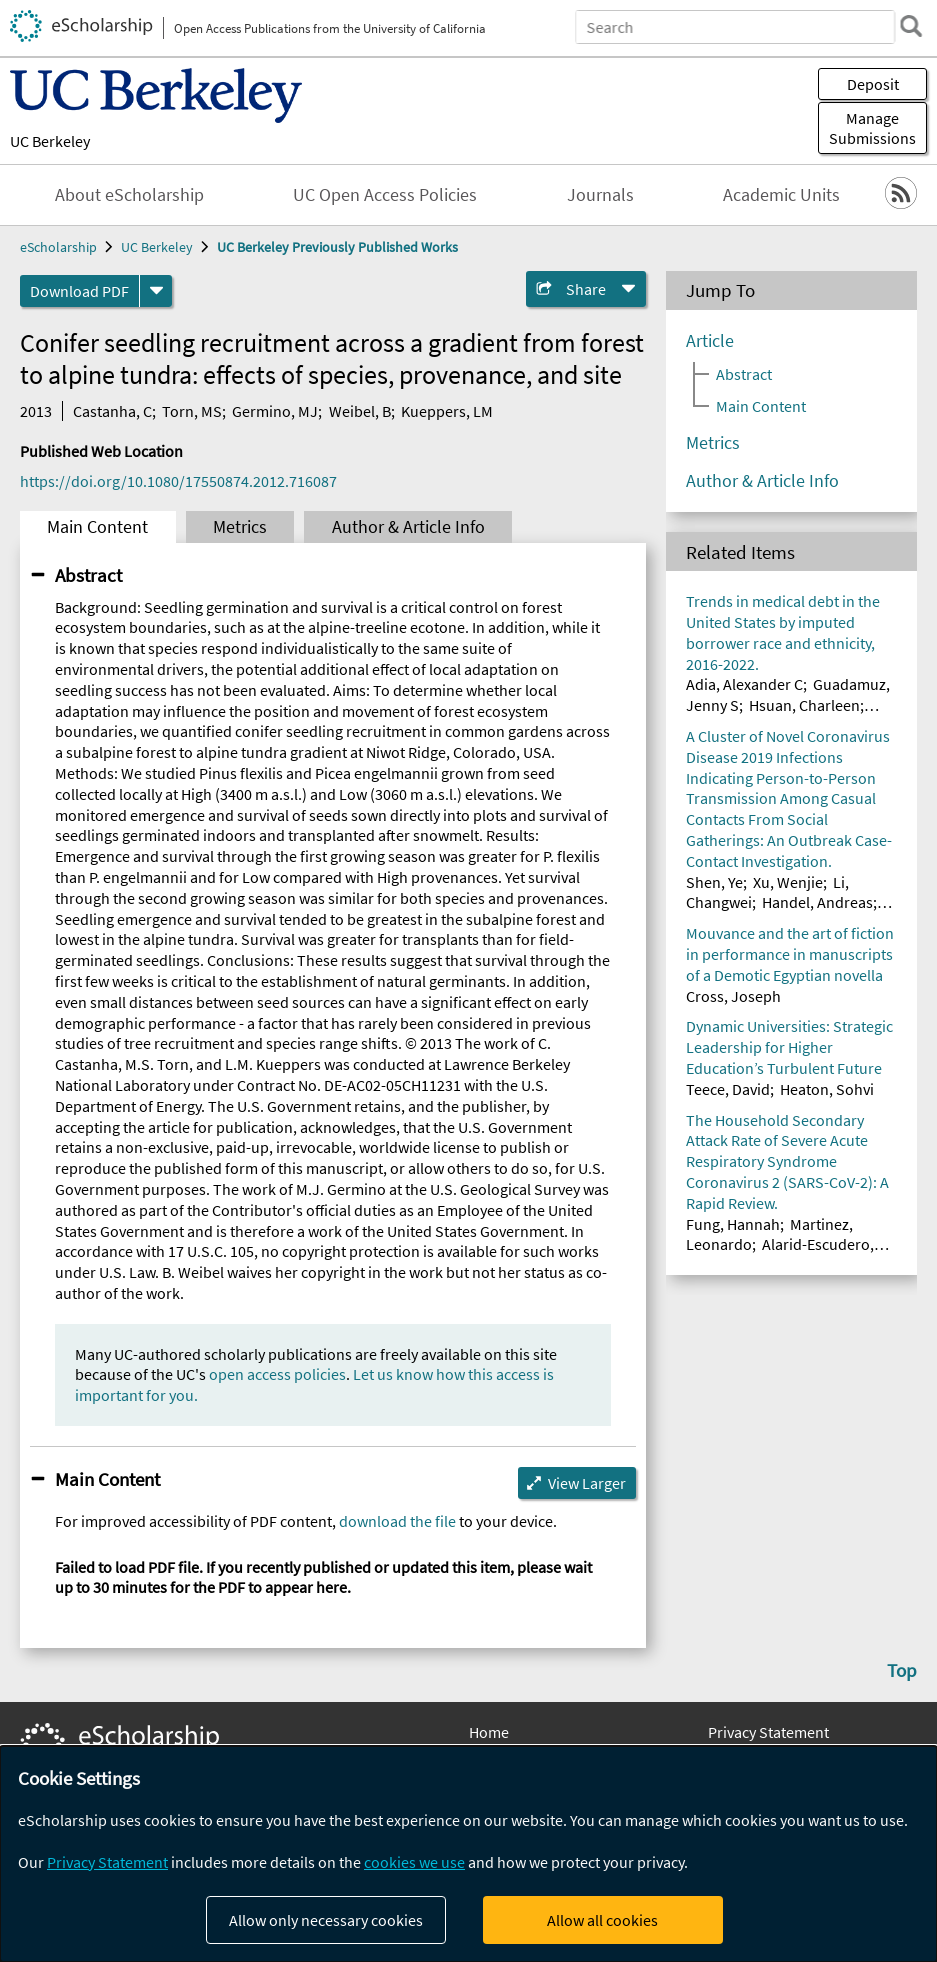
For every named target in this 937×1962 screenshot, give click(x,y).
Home (489, 1732)
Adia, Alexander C (744, 684)
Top (902, 1670)
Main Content (97, 527)
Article (710, 341)
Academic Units (781, 195)
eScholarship (58, 247)
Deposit (873, 84)
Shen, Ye (714, 882)
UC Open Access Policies (385, 195)
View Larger (587, 1483)
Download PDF (79, 291)
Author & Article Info (408, 527)
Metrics (240, 527)
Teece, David (728, 1089)
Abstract (88, 575)
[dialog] (468, 1854)
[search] (911, 26)
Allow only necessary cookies (326, 1920)
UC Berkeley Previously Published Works (337, 247)
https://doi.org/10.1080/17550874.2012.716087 (178, 481)
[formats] (156, 291)
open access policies (277, 1374)
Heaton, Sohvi (827, 1089)
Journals (600, 195)
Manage (872, 128)
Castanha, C (112, 411)
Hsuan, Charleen (804, 705)
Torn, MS (192, 411)
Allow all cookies (602, 1920)
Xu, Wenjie (788, 882)
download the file (397, 1521)
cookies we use (414, 1862)
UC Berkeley (50, 141)
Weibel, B (360, 411)
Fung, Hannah (733, 1224)
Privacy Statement (768, 1732)
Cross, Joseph (733, 996)
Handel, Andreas (817, 902)
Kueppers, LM (447, 411)
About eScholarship (129, 195)
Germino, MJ (275, 411)
